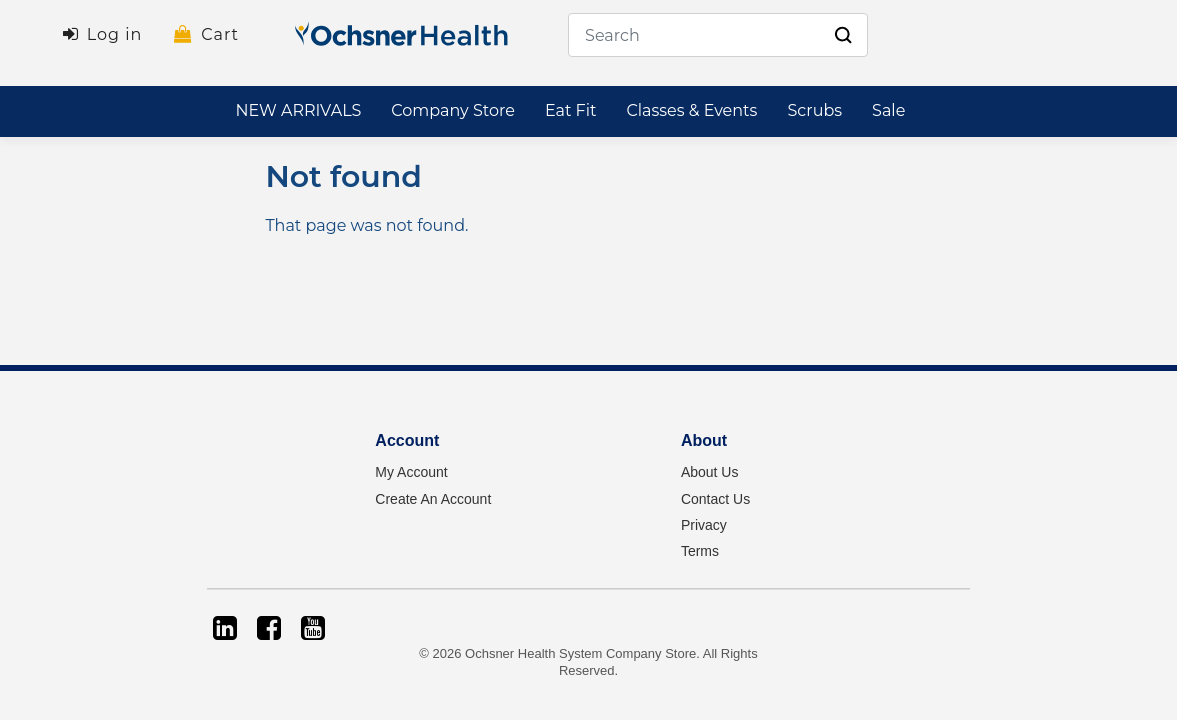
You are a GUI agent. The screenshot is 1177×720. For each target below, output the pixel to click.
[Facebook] (269, 628)
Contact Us (715, 499)
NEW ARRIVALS (298, 110)
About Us (710, 472)
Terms (700, 551)
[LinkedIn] (225, 628)
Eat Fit (571, 110)
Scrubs (814, 110)
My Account (411, 472)
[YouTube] (313, 628)
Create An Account (433, 499)
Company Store (453, 110)
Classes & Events (691, 110)
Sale (888, 110)
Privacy (704, 525)
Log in (115, 34)
